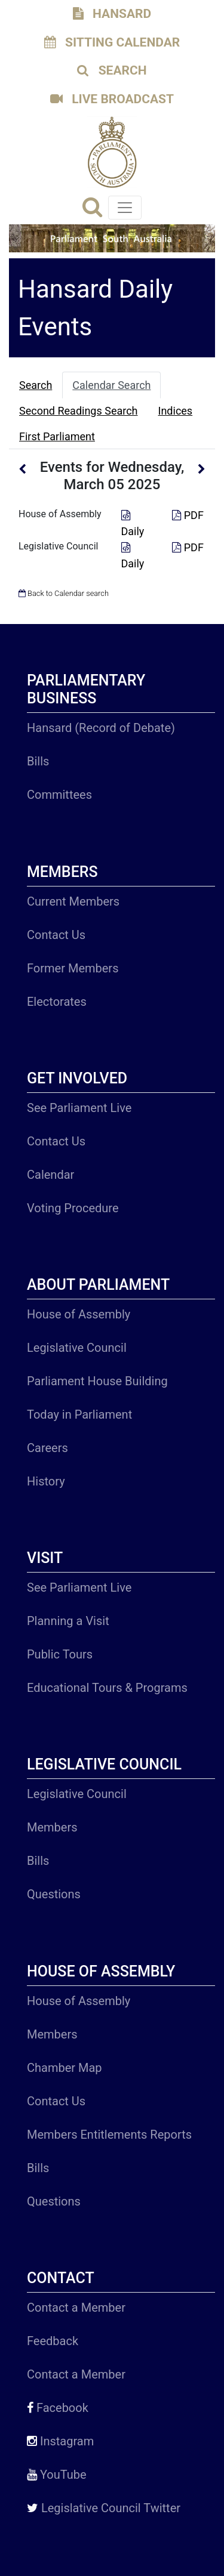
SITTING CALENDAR (112, 42)
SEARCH (111, 70)
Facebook (57, 2408)
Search (35, 385)
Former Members (72, 968)
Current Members (73, 901)
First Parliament (57, 436)
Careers (47, 1448)
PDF (188, 515)
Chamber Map (64, 2068)
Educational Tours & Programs (107, 1688)
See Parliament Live (79, 1108)
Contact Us (56, 935)
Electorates (57, 1001)
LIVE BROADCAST (112, 99)
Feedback (52, 2341)
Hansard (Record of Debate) (101, 728)
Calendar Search (111, 385)
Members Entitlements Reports (109, 2134)
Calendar (50, 1174)
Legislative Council (58, 546)
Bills (38, 761)
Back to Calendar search (64, 593)
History (46, 1481)
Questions (54, 1894)
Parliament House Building (97, 1381)
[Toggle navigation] (125, 208)
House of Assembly (60, 514)
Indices (175, 410)
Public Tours (60, 1654)
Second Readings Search (78, 410)
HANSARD (112, 14)
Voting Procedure (73, 1208)
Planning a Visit (68, 1621)
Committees (59, 794)
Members (52, 1827)
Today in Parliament (79, 1414)
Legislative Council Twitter (103, 2508)
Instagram (60, 2441)
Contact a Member (76, 2307)
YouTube (57, 2474)
